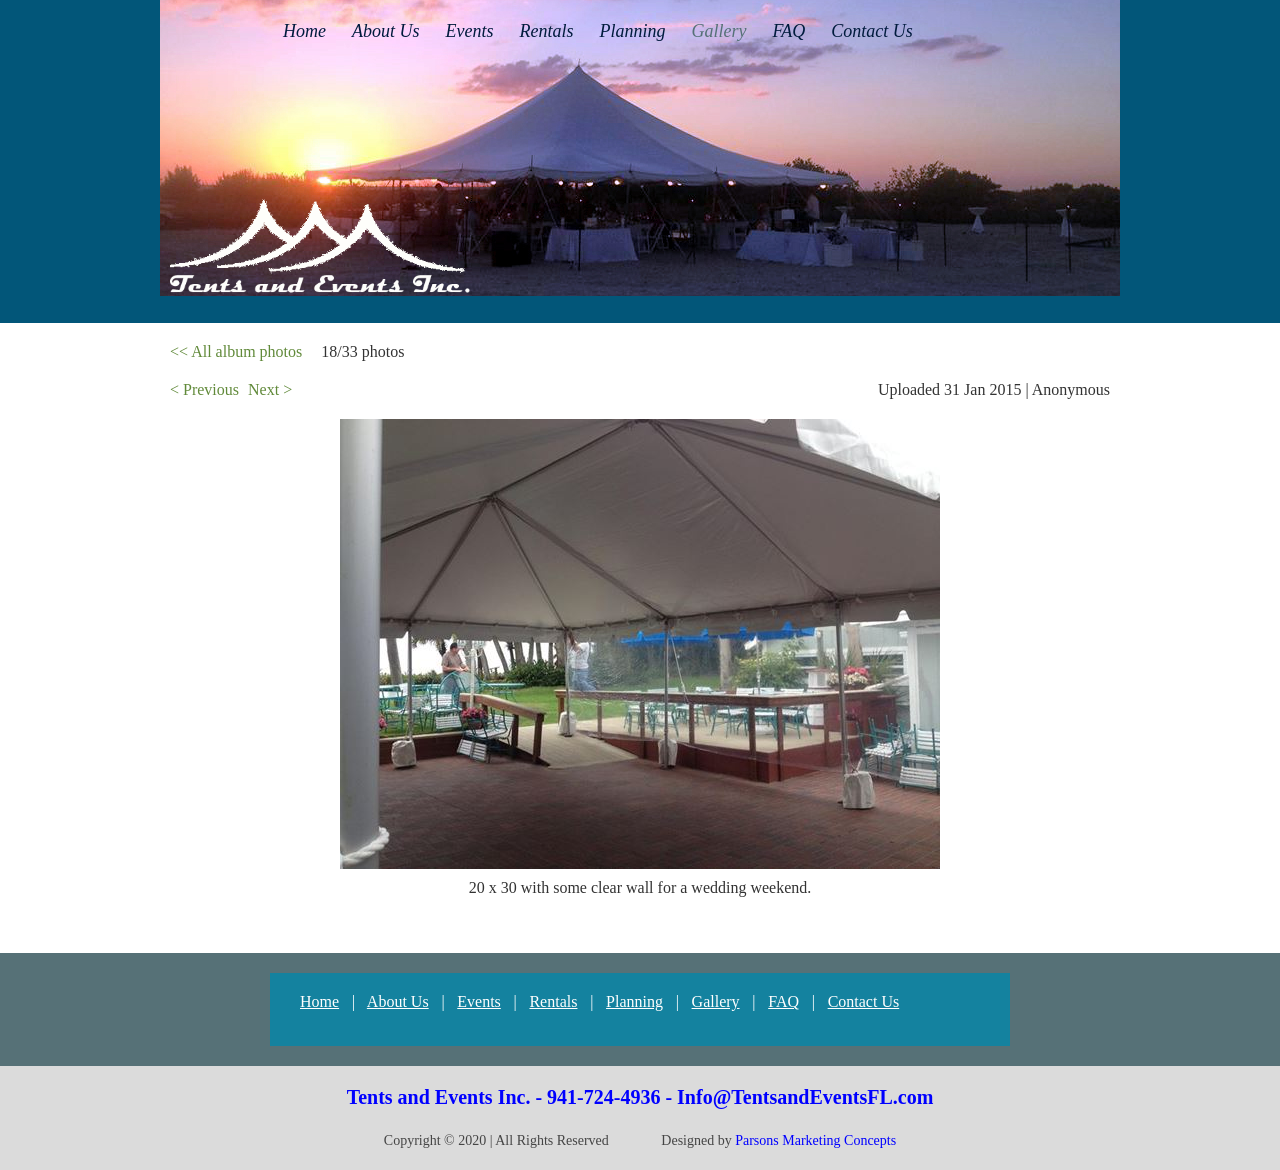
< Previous (204, 389)
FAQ (783, 1001)
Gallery (716, 1001)
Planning (634, 1001)
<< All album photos (236, 351)
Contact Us (864, 1001)
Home (319, 1001)
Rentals (553, 1001)
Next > (270, 389)
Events (479, 1001)
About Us (398, 1001)
